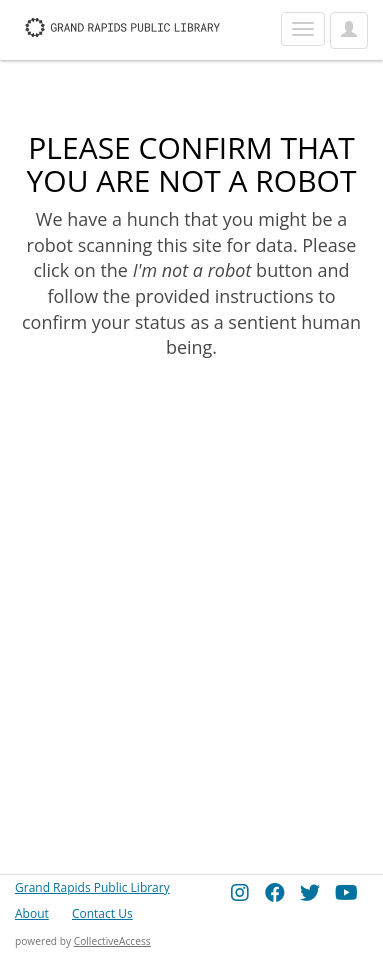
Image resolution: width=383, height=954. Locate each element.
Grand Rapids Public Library (92, 887)
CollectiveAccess (112, 941)
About (32, 913)
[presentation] (182, 424)
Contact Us (102, 913)
